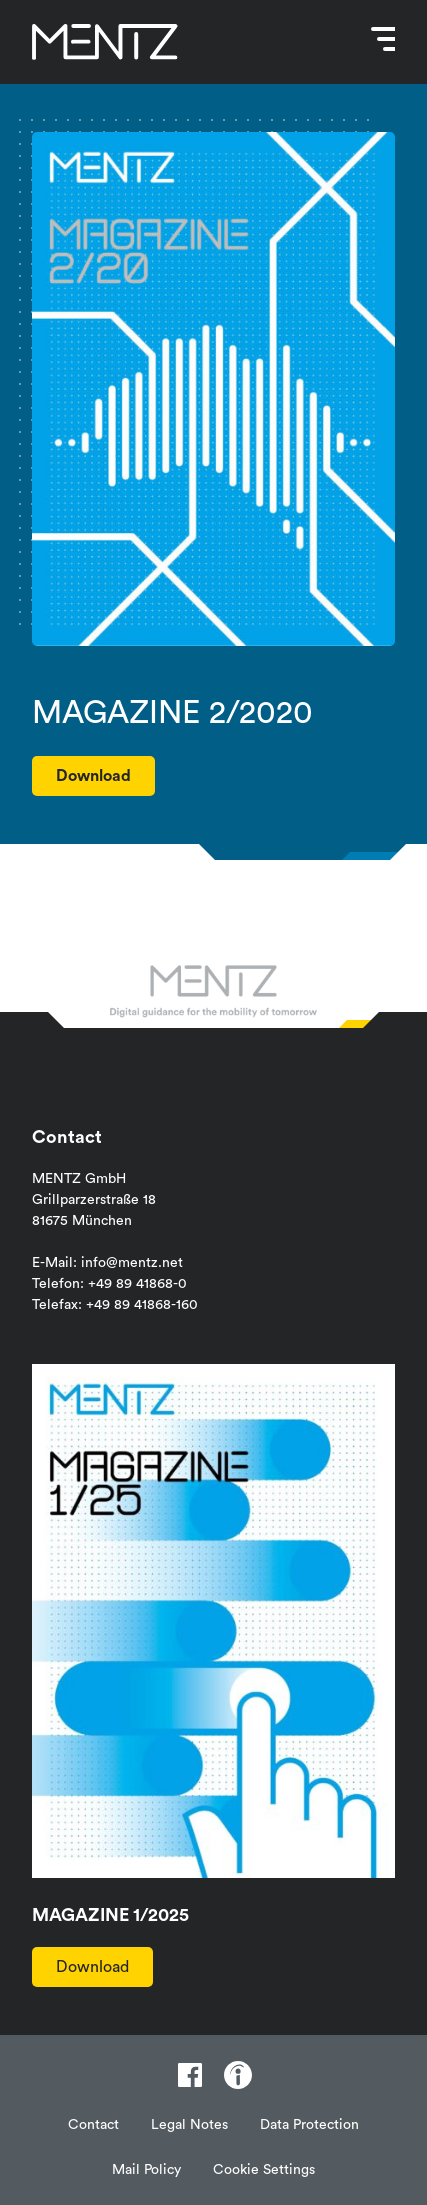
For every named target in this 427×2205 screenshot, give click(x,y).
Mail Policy (146, 2170)
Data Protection (309, 2125)
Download (92, 1967)
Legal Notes (189, 2125)
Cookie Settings (264, 2170)
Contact (93, 2125)
